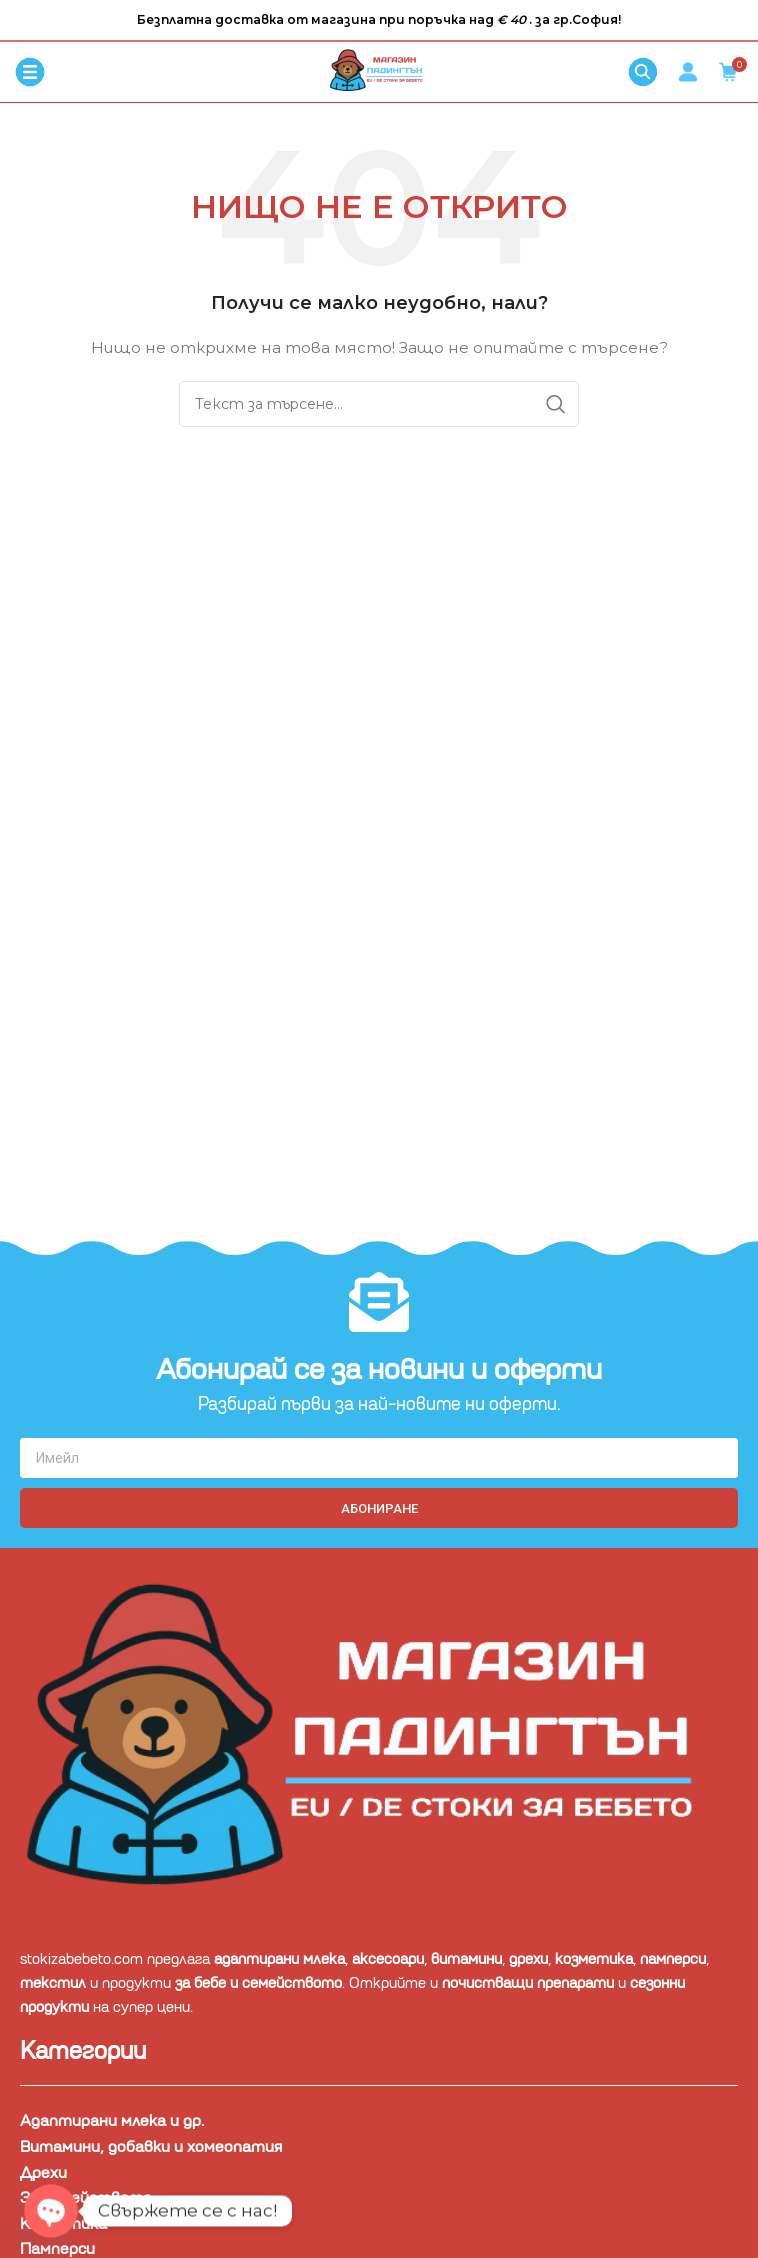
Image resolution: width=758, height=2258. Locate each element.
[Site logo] (379, 71)
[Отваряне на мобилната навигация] (30, 72)
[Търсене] (643, 72)
